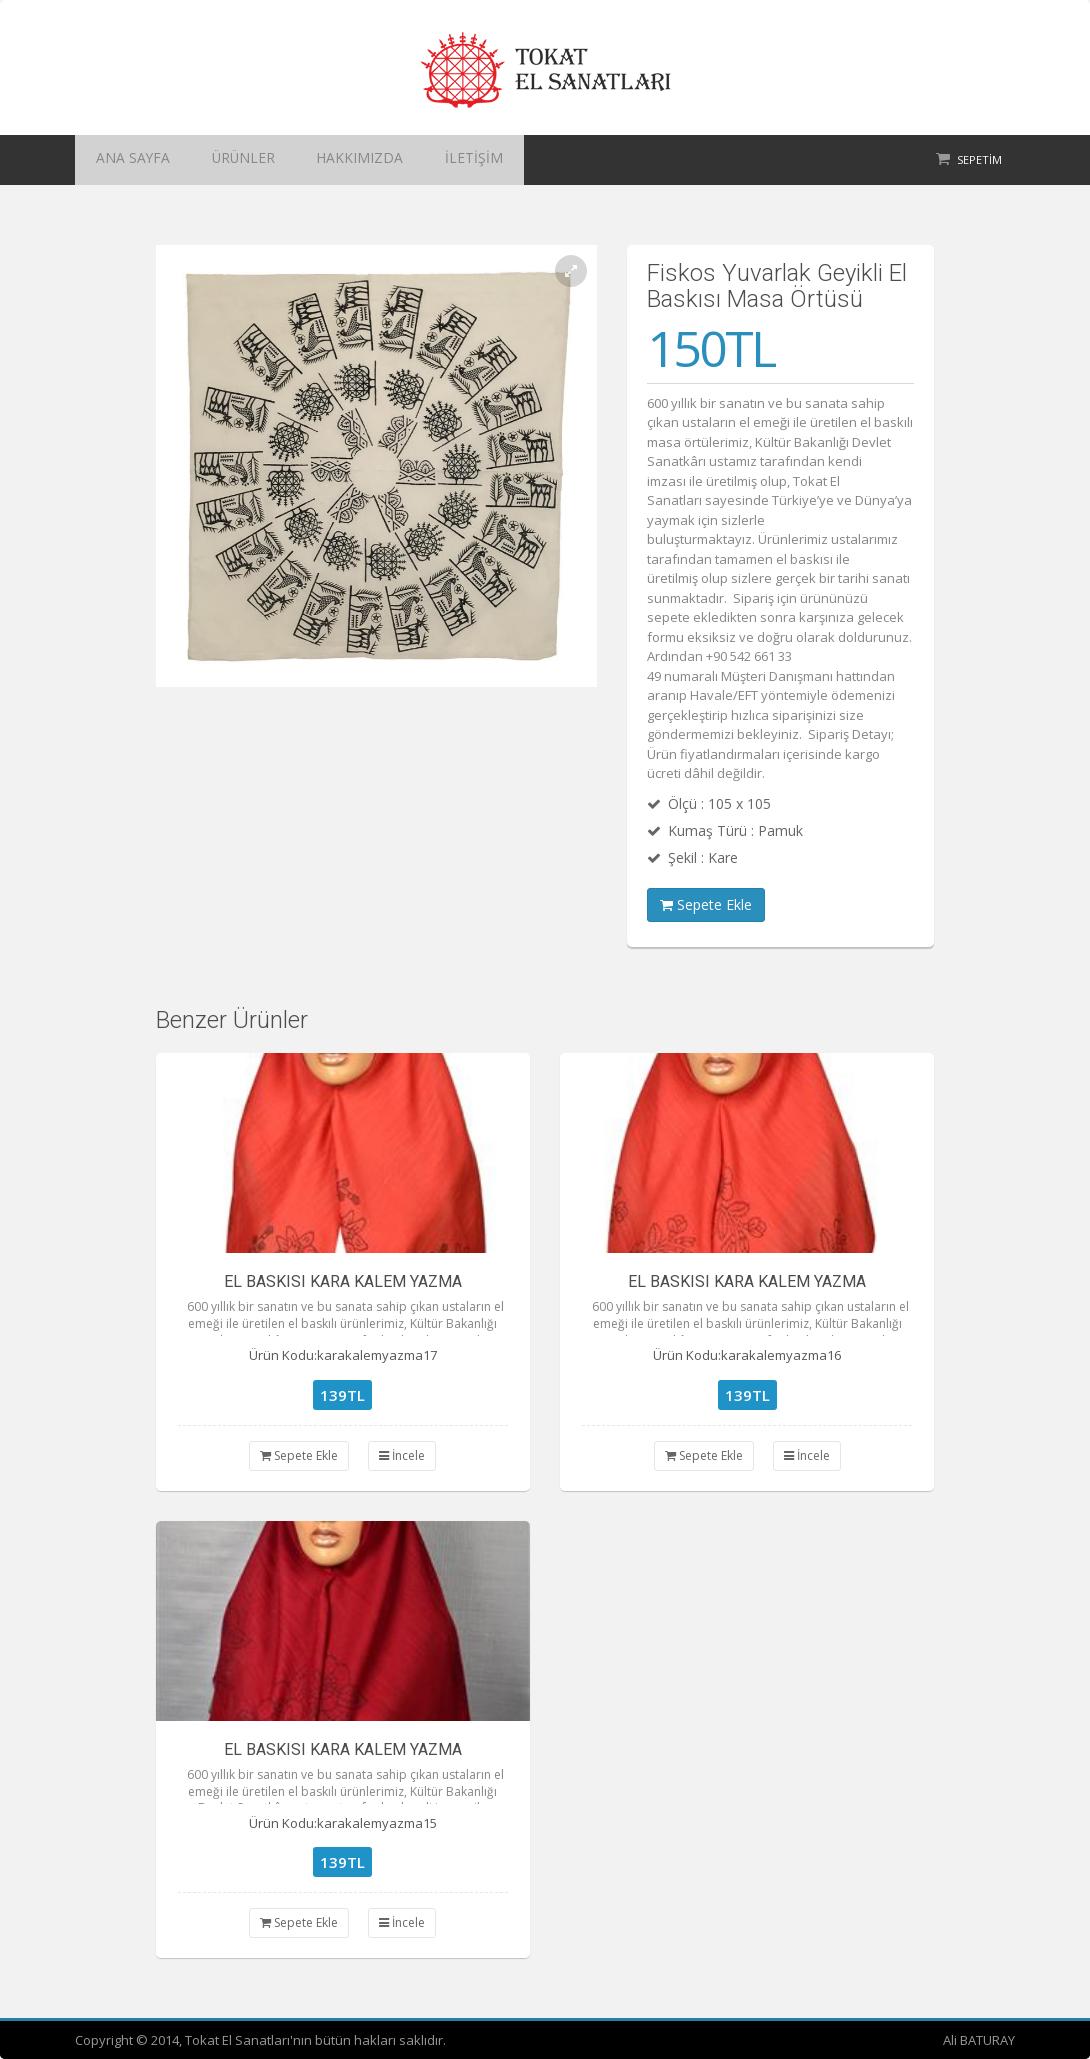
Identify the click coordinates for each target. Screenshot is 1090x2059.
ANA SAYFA (122, 160)
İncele (402, 1455)
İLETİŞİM (401, 160)
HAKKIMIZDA (308, 160)
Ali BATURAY (979, 2040)
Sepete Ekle (706, 904)
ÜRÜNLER (213, 160)
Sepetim (979, 159)
